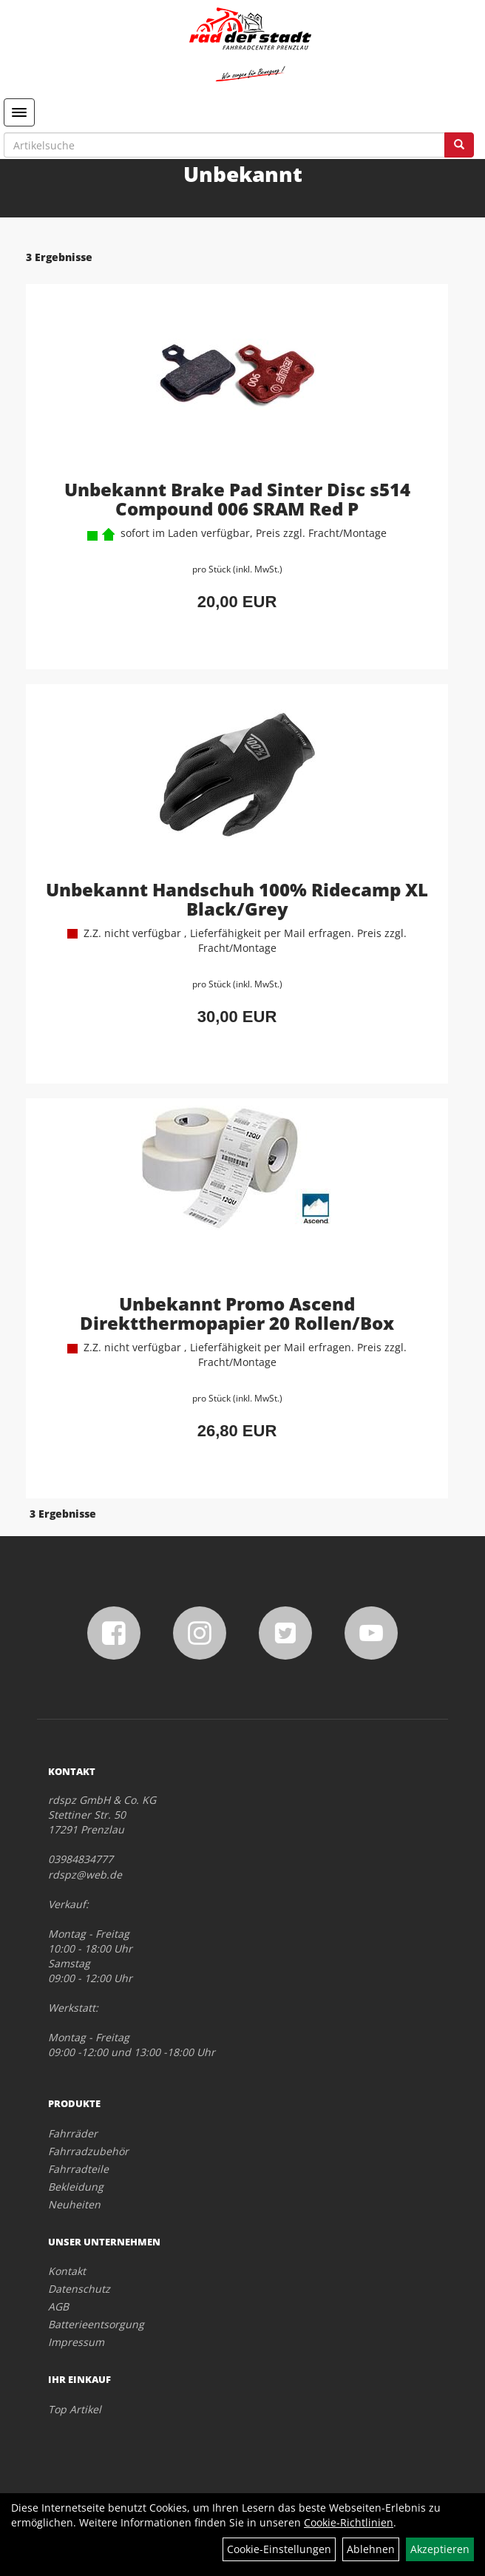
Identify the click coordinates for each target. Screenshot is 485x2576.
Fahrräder (73, 2133)
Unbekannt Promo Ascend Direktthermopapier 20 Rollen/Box (237, 1313)
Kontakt (67, 2271)
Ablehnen (371, 2549)
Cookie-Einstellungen (279, 2549)
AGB (58, 2306)
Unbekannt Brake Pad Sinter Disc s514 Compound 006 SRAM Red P (237, 499)
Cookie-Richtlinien (348, 2522)
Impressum (76, 2342)
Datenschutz (79, 2289)
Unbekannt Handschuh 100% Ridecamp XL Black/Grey (237, 899)
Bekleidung (76, 2187)
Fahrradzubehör (88, 2151)
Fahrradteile (78, 2169)
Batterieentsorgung (96, 2324)
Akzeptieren (439, 2549)
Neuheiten (74, 2204)
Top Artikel (74, 2409)
